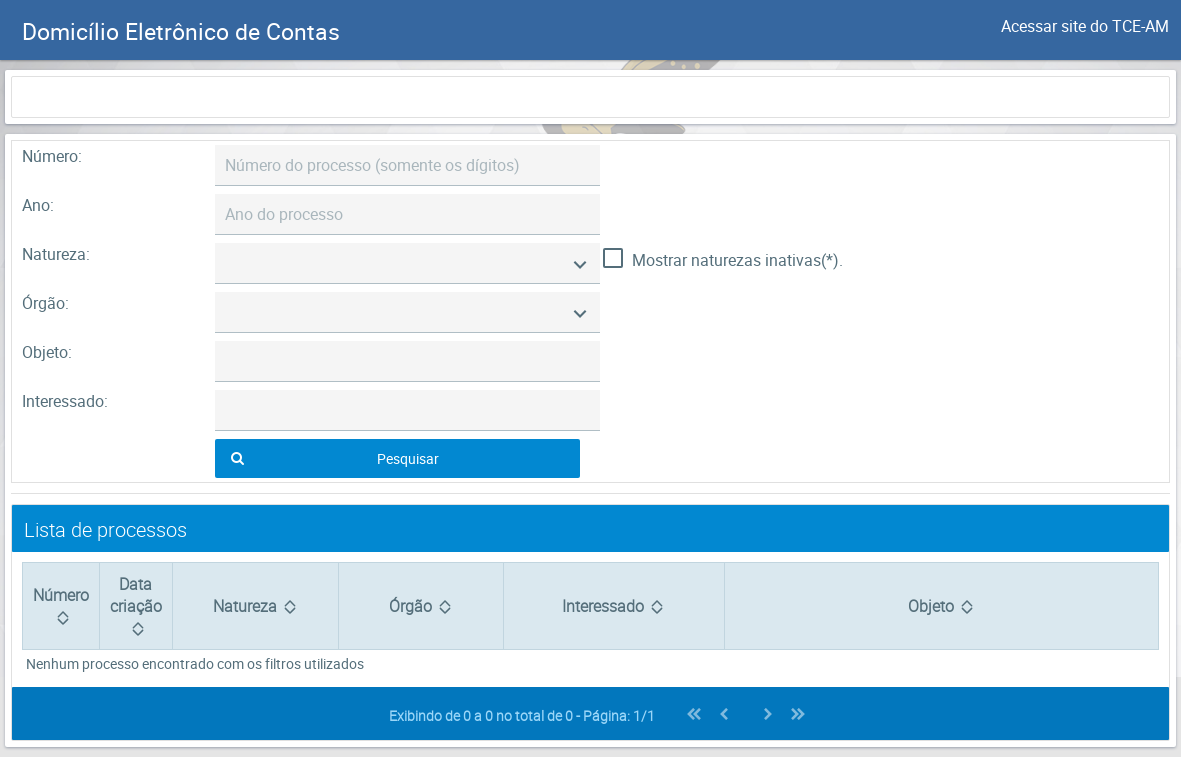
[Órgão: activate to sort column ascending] (420, 606)
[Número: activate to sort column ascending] (60, 606)
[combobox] (407, 263)
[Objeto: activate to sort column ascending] (941, 606)
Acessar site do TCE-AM (1085, 26)
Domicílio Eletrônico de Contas (181, 31)
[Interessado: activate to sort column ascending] (613, 606)
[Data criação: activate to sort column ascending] (135, 606)
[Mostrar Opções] (580, 263)
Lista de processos (105, 529)
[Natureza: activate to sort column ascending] (255, 606)
